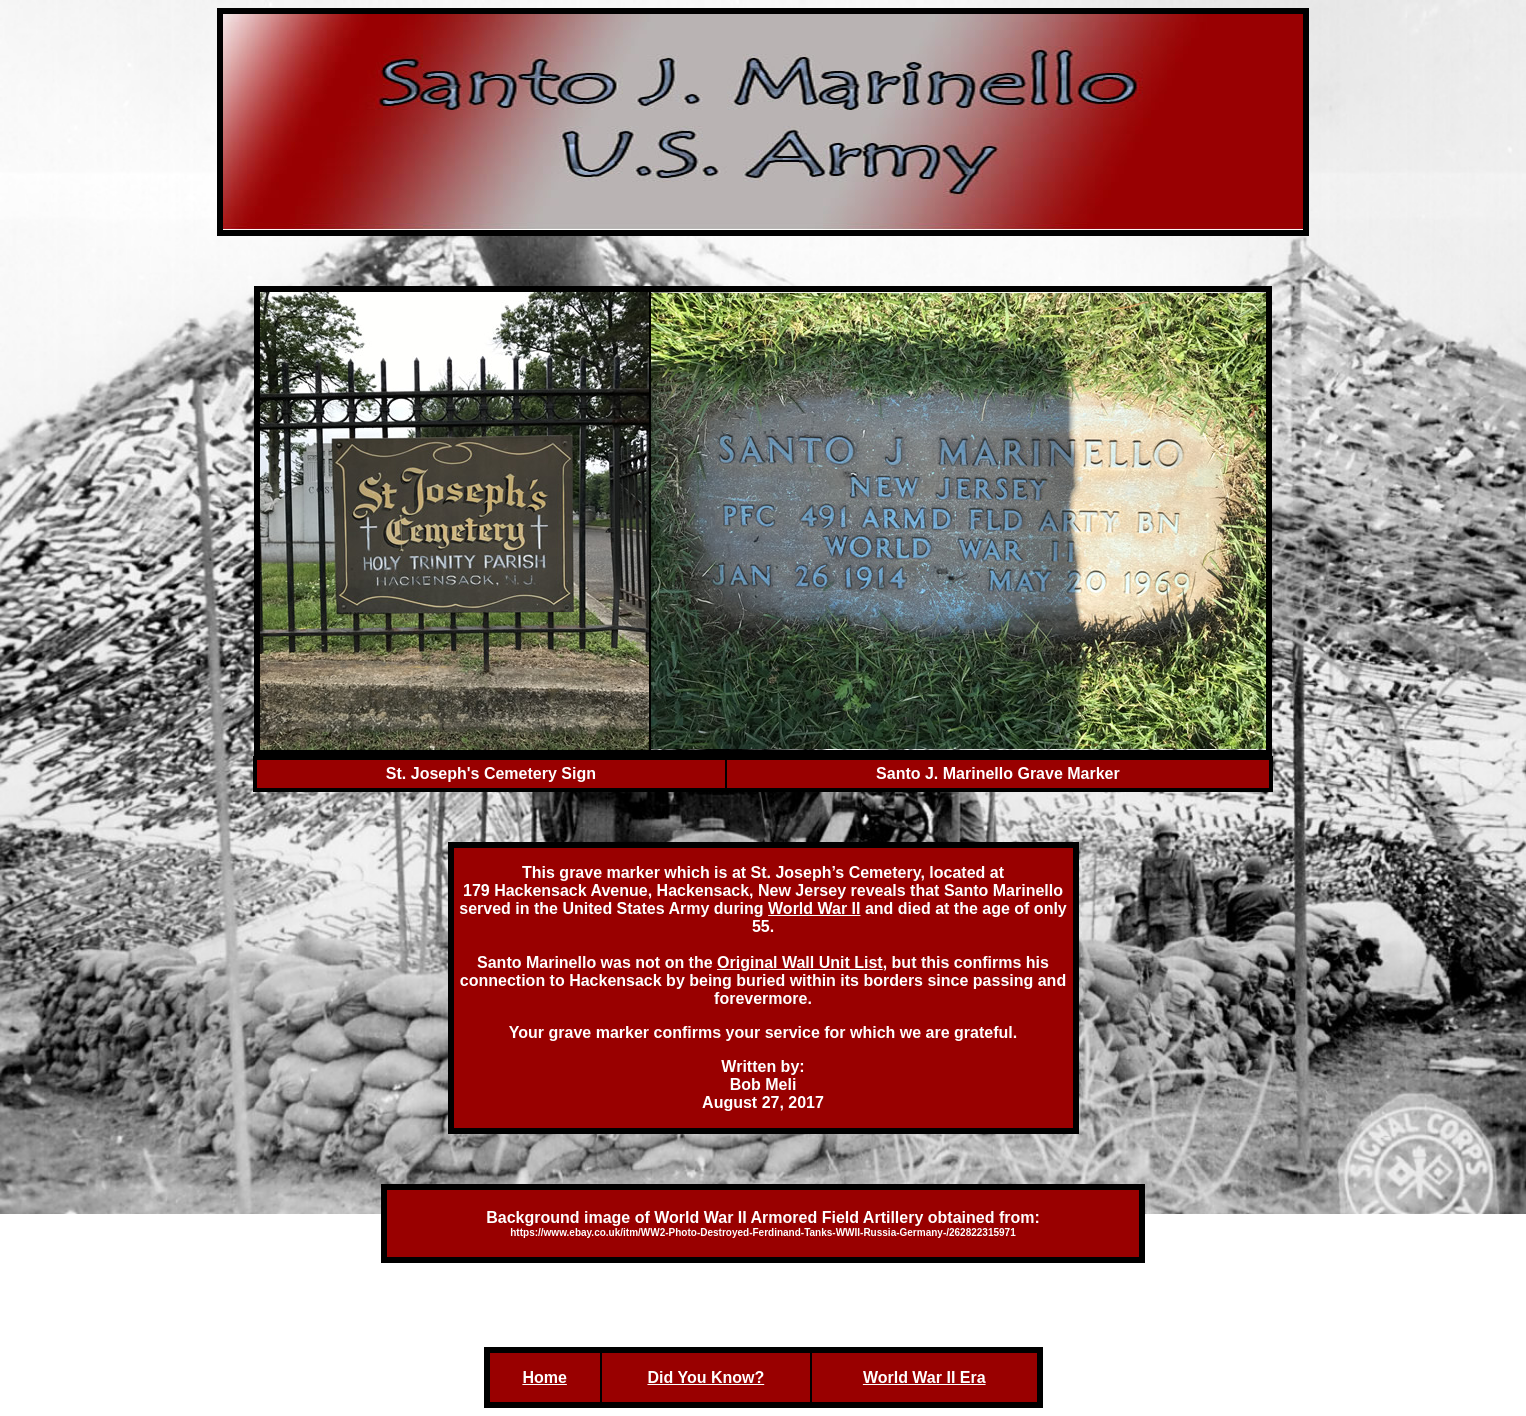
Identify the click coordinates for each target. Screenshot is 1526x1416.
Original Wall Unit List (800, 962)
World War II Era (924, 1377)
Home (544, 1377)
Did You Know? (705, 1377)
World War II (814, 908)
